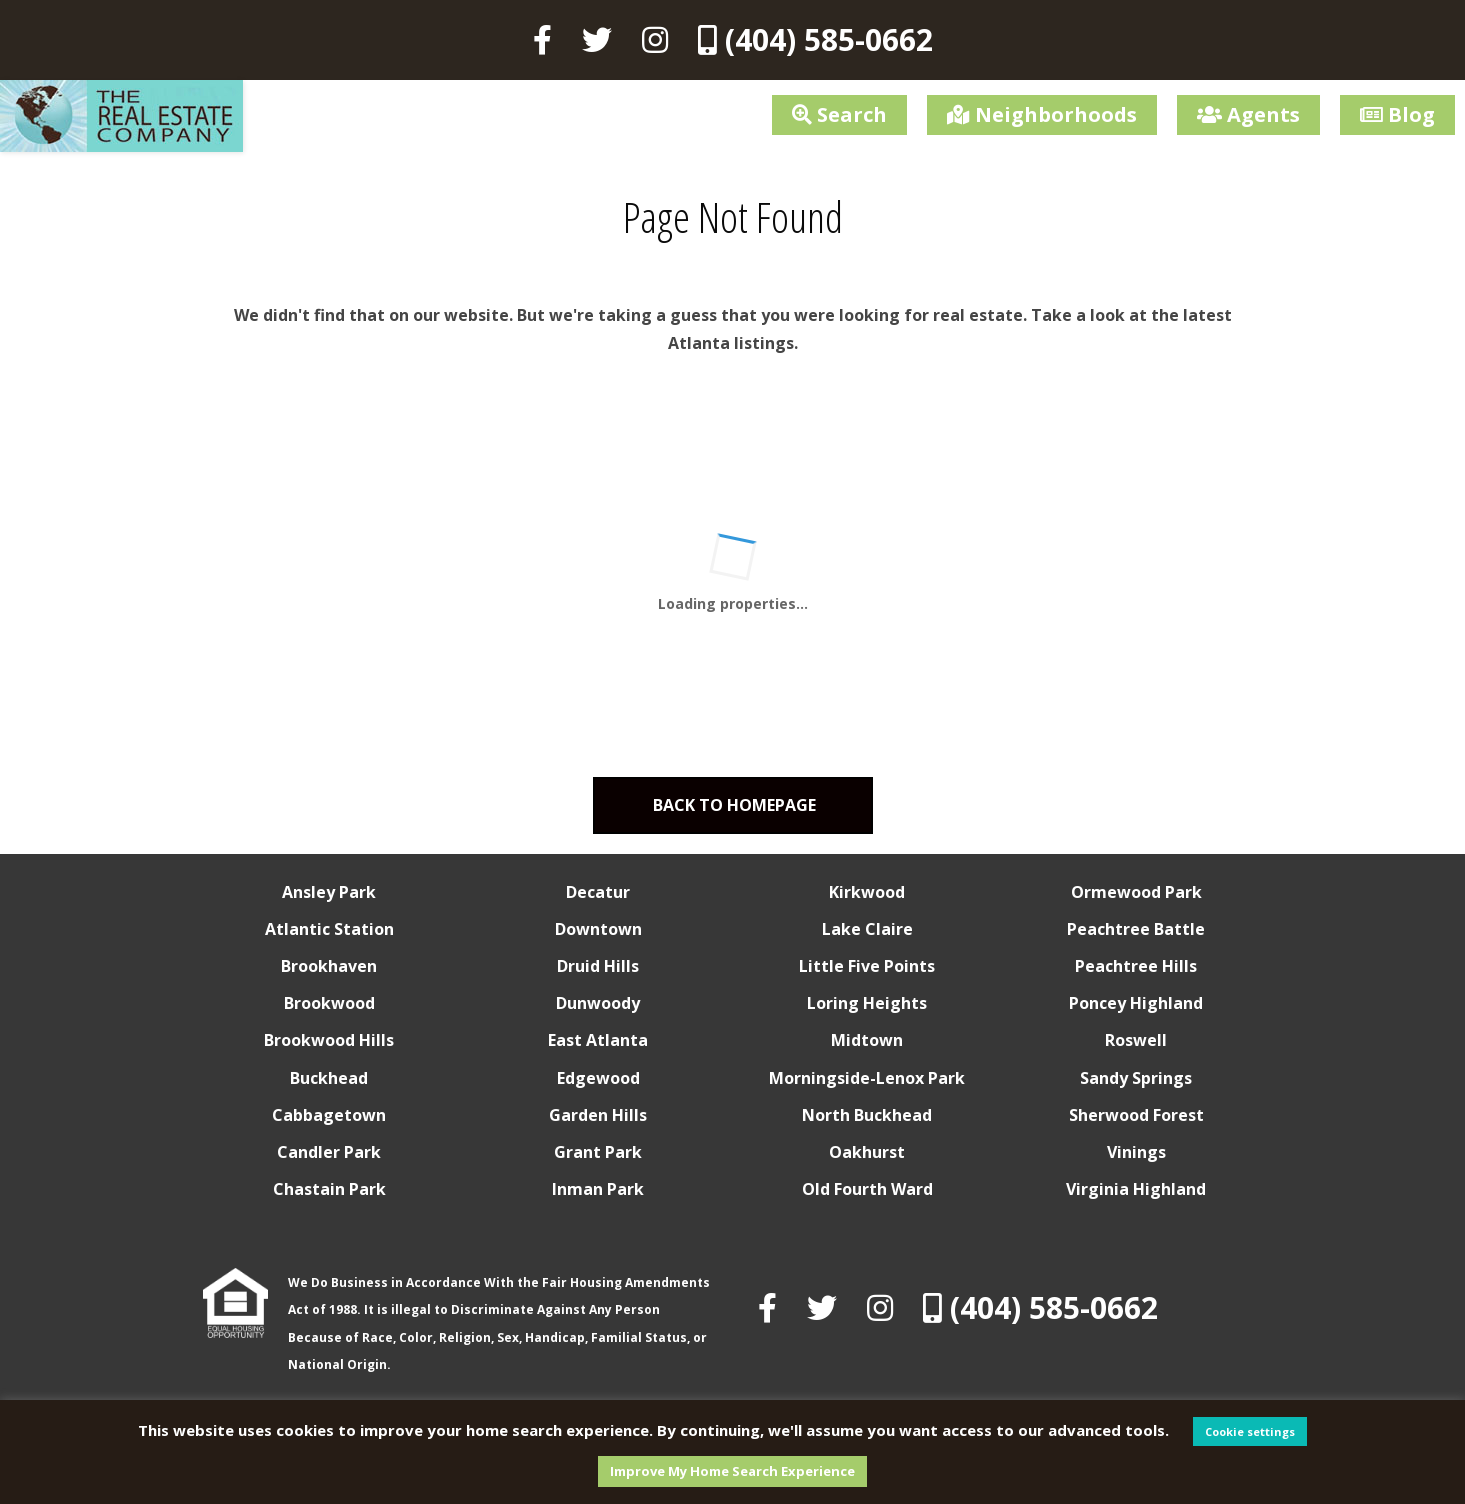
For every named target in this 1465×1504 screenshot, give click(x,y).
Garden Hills (598, 1115)
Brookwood (329, 1003)
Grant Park (598, 1152)
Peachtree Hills (1136, 966)
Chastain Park (329, 1189)
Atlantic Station (329, 929)
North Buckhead (867, 1115)
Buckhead (329, 1078)
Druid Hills (598, 966)
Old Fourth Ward (867, 1189)
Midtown (867, 1040)
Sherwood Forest (1136, 1115)
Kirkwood (867, 892)
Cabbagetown (329, 1115)
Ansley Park (329, 892)
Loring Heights (867, 1003)
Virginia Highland (1136, 1189)
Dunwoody (598, 1003)
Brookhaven (329, 966)
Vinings (1136, 1152)
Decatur (598, 892)
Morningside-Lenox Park (867, 1078)
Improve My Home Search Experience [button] (732, 1471)
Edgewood (598, 1078)
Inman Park (598, 1189)
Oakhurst (867, 1152)
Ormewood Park (1136, 892)
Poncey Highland (1136, 1003)
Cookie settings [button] (1250, 1431)
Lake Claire (867, 929)
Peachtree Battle (1136, 929)
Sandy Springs (1136, 1078)
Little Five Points (867, 966)
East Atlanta (598, 1040)
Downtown (598, 929)
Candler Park (329, 1152)
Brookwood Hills (329, 1040)
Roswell (1136, 1040)
